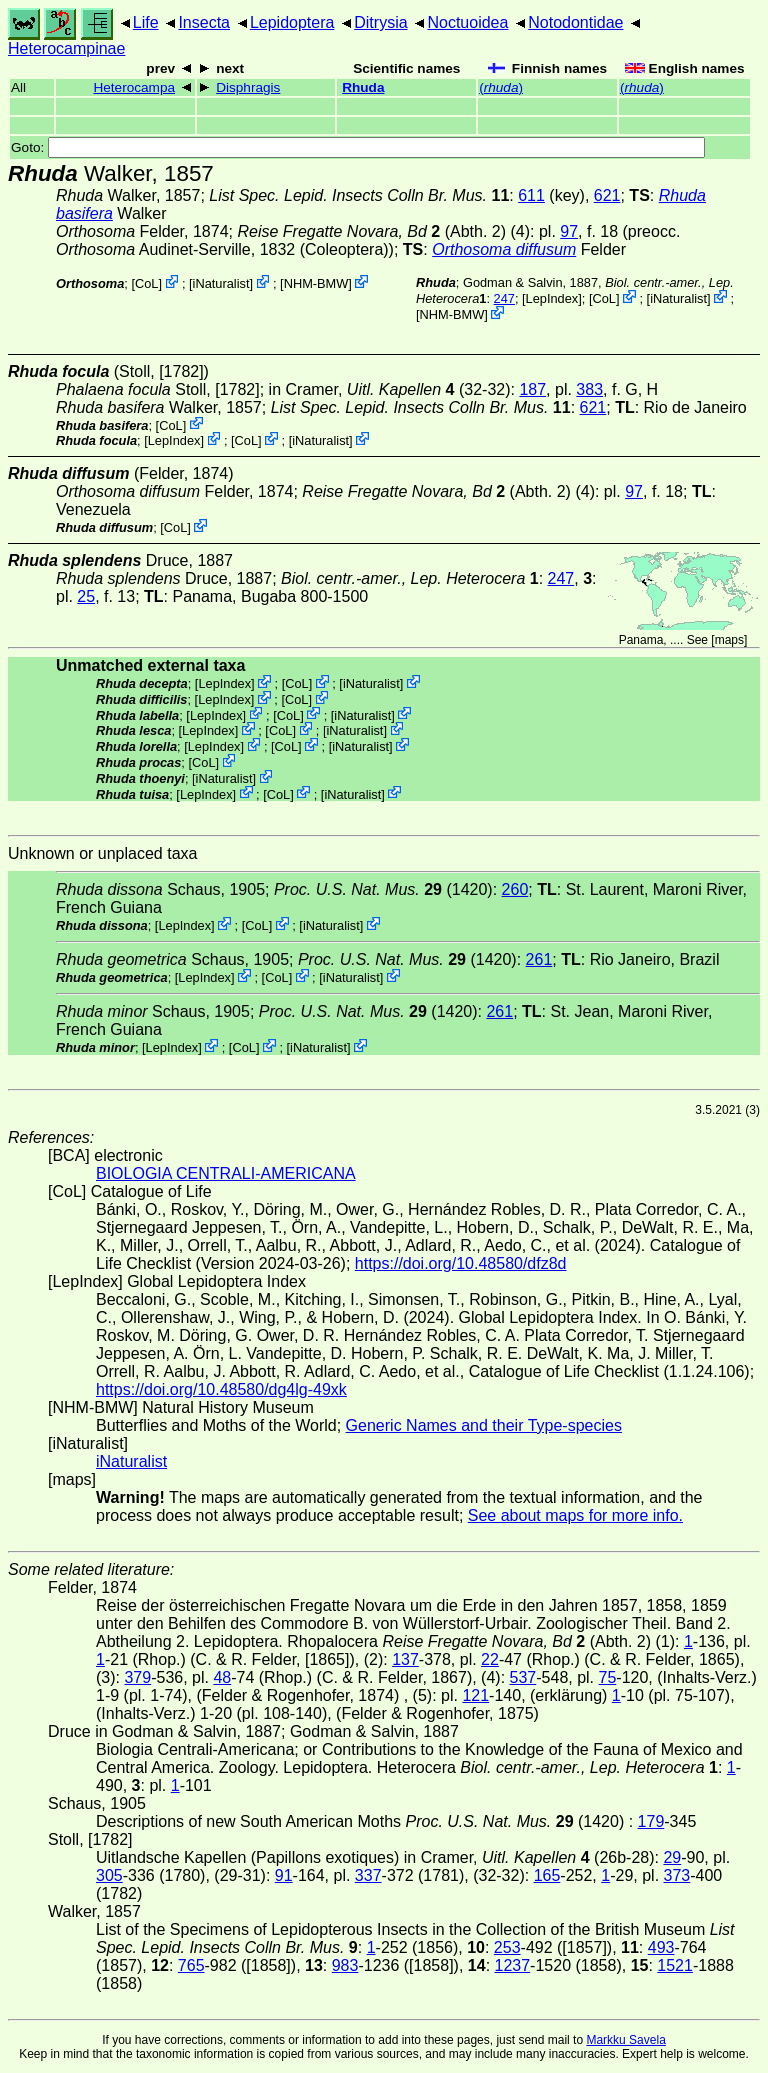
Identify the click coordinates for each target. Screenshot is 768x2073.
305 (109, 1875)
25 (86, 596)
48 (222, 1677)
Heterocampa (134, 87)
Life (146, 22)
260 (515, 889)
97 (569, 231)
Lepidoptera (292, 22)
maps (729, 640)
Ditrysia (380, 22)
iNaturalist (221, 283)
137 (405, 1659)
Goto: (358, 147)
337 (368, 1875)
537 (523, 1677)
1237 (513, 1965)
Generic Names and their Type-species (484, 1425)
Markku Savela (625, 2040)
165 (547, 1875)
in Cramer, (362, 389)
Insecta (204, 22)
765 (191, 1965)
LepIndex (552, 298)
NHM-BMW (316, 283)
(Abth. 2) (371, 231)
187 (532, 389)
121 (475, 1695)
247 (504, 298)
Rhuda (363, 87)
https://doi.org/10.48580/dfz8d (461, 1263)
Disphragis (248, 87)
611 (531, 195)
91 (284, 1875)
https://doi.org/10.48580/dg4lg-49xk (221, 1389)
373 (677, 1875)
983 (345, 1965)
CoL (146, 283)
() (501, 87)
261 (539, 959)
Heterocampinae (66, 48)
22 (490, 1659)
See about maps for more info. (575, 1515)
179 (651, 1821)
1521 (675, 1965)
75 (608, 1677)
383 (589, 389)
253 (507, 1947)
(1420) (383, 889)
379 (137, 1677)
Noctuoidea (467, 22)
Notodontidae (575, 22)
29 (672, 1857)
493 (661, 1947)
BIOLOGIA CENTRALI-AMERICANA (226, 1173)
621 (607, 195)
